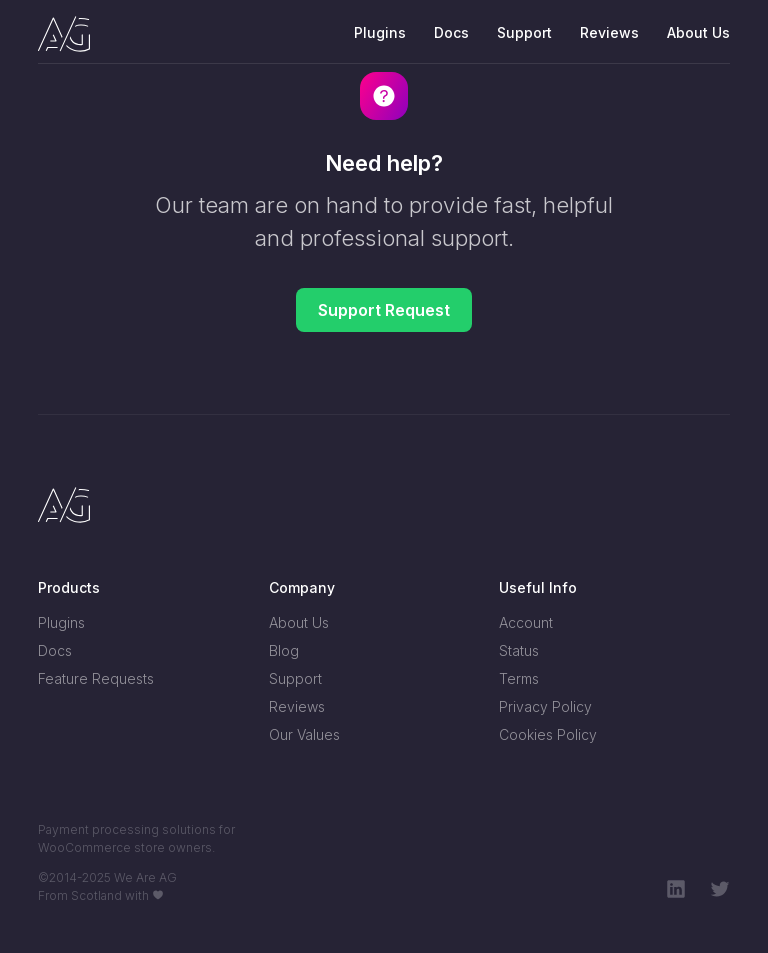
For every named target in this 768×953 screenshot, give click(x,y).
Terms (519, 678)
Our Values (304, 734)
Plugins (380, 32)
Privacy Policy (545, 706)
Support (524, 32)
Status (519, 650)
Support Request (384, 310)
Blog (284, 650)
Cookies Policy (548, 734)
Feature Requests (96, 678)
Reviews (609, 32)
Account (526, 622)
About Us (698, 32)
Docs (451, 32)
